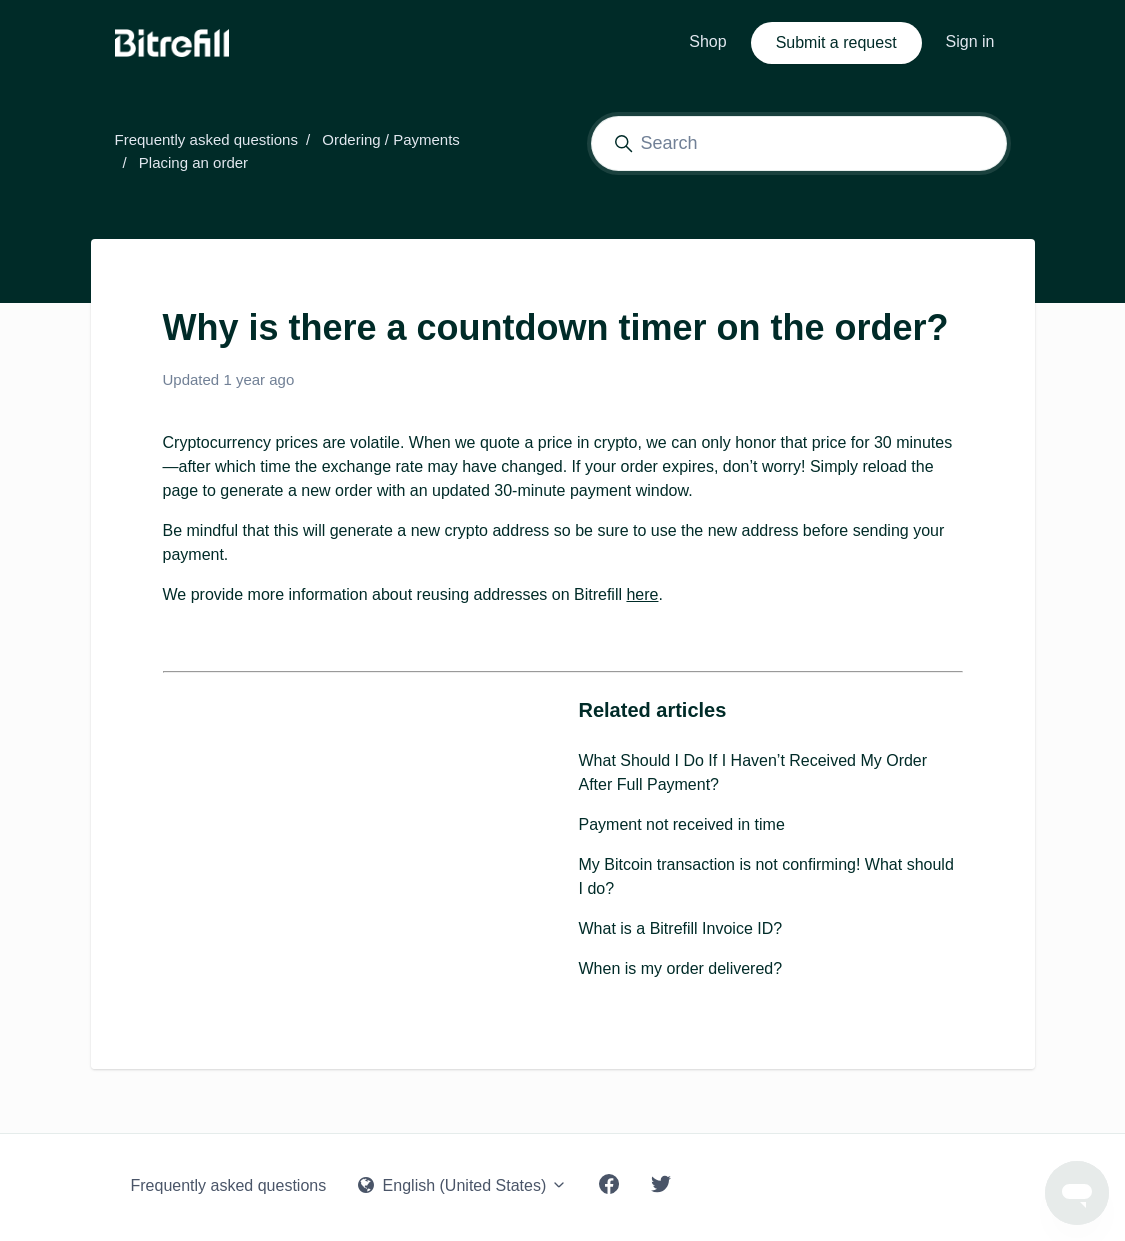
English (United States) (462, 1185)
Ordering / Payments (391, 139)
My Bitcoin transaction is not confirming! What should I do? (766, 876)
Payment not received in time (682, 824)
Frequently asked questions (206, 139)
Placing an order (193, 162)
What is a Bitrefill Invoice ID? (681, 928)
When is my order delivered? (681, 968)
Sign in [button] (970, 41)
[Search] (799, 143)
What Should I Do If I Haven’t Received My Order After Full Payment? (753, 772)
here (642, 594)
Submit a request (836, 42)
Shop (707, 41)
